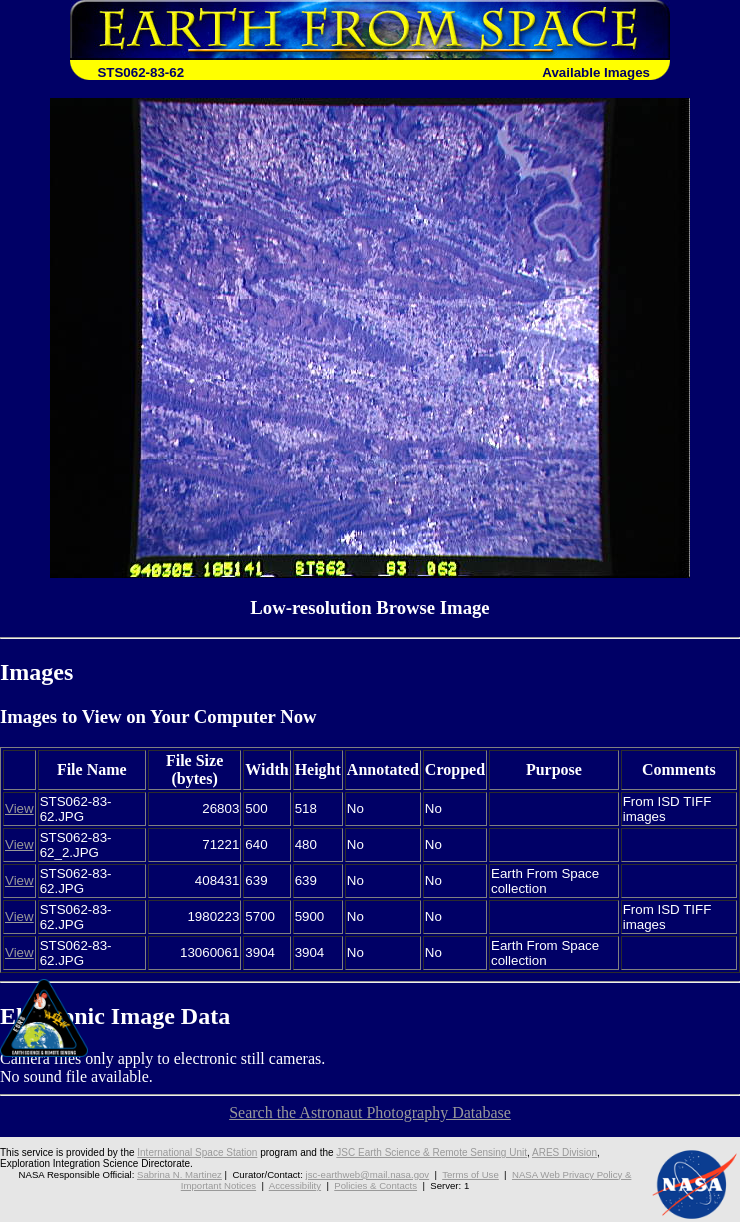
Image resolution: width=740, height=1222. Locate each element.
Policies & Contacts (375, 1185)
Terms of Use (470, 1174)
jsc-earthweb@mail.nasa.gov (368, 1174)
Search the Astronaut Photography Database (370, 1112)
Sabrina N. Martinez (179, 1174)
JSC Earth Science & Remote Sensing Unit (431, 1152)
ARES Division (564, 1152)
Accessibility (295, 1185)
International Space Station (197, 1152)
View (19, 808)
